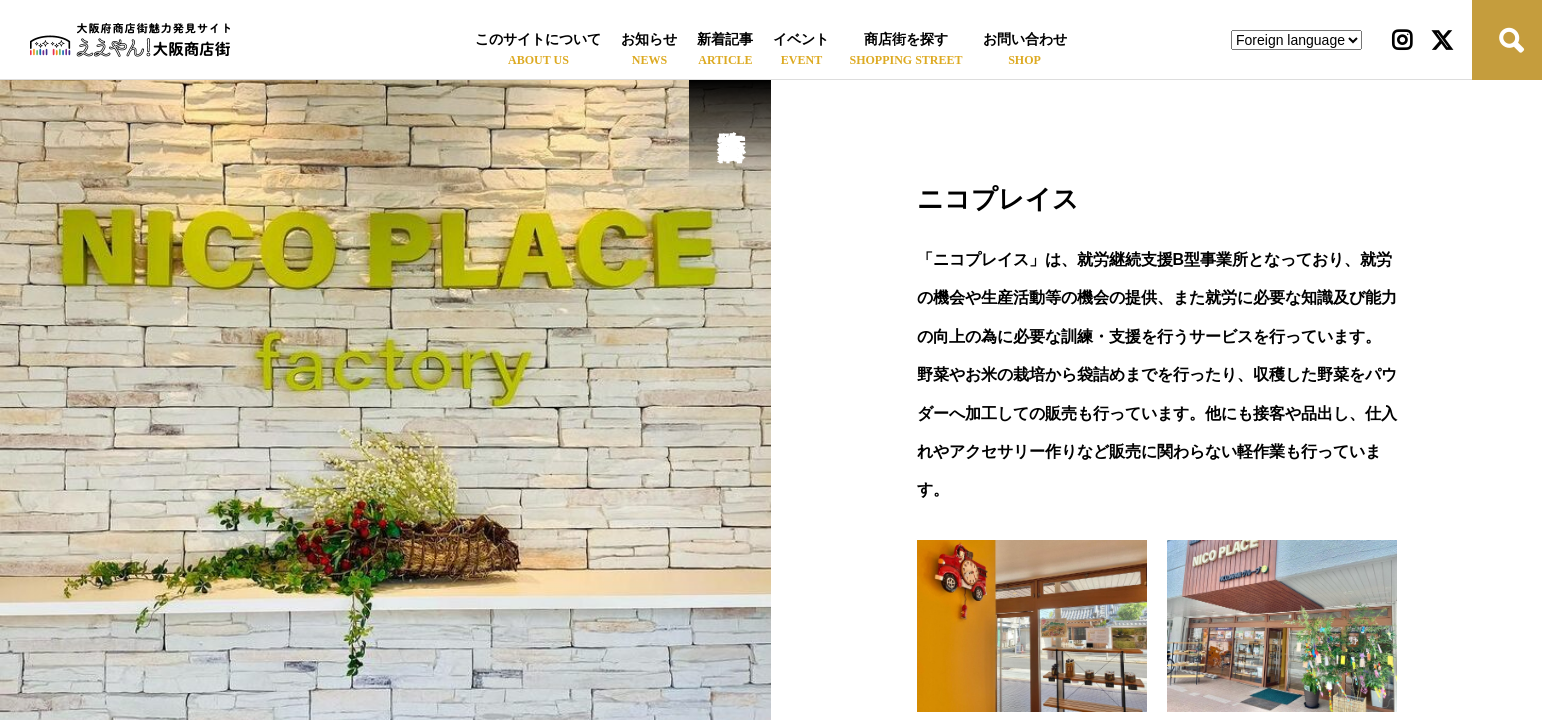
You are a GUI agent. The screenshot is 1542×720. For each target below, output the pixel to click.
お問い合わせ (1025, 39)
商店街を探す (906, 39)
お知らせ (649, 39)
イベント (801, 39)
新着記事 (725, 39)
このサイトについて (538, 39)
